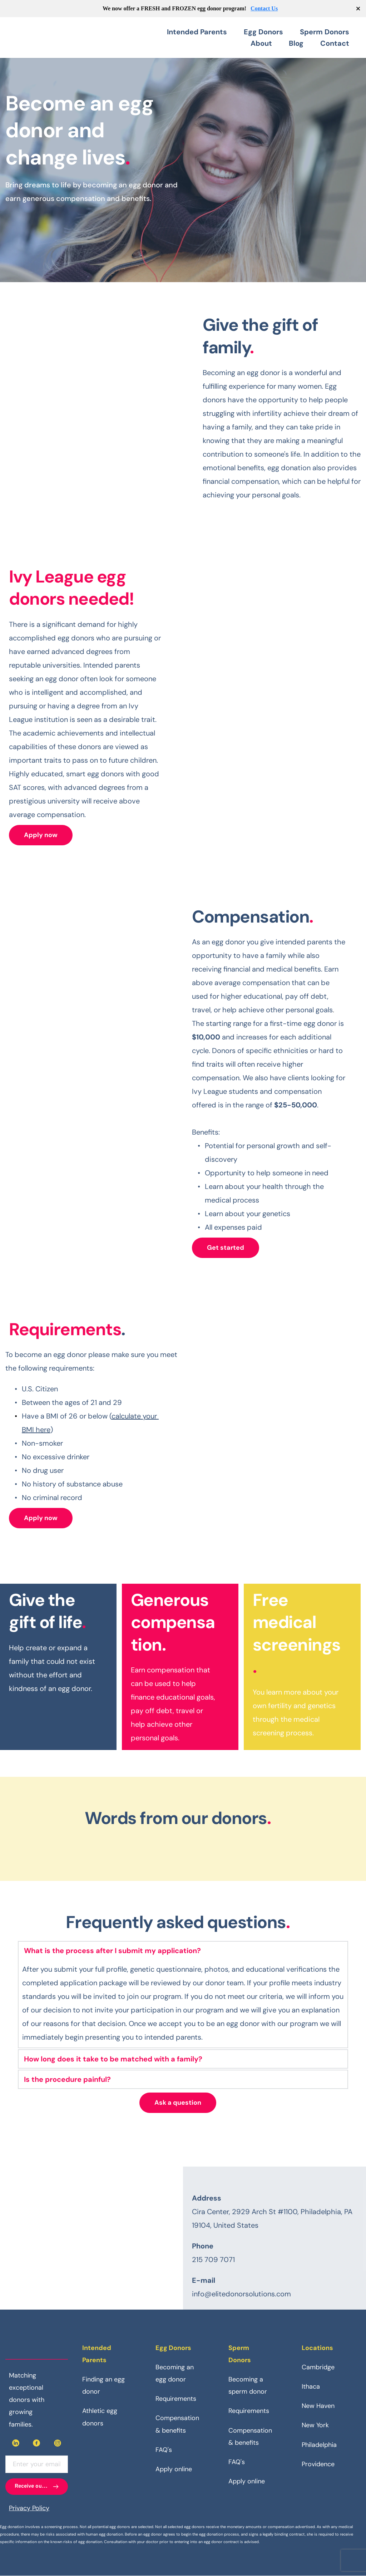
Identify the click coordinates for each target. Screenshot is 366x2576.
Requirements (175, 2398)
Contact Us (264, 8)
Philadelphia (319, 2444)
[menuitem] (201, 32)
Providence (318, 2464)
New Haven (318, 2406)
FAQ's (163, 2449)
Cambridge (318, 2367)
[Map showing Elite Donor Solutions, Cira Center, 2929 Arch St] (91, 2238)
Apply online (173, 2469)
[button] (183, 1951)
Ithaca (311, 2386)
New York (315, 2425)
